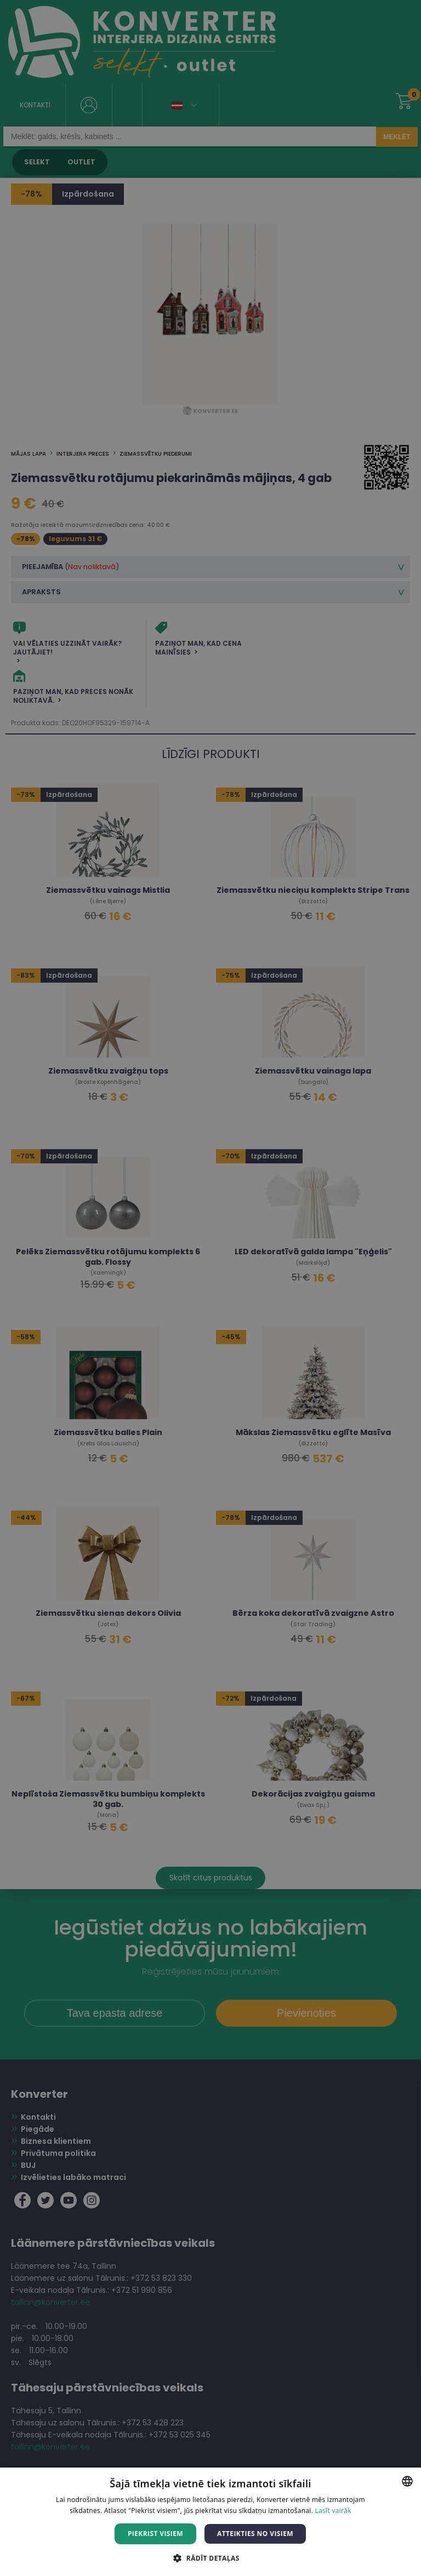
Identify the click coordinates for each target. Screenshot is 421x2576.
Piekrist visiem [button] (155, 2533)
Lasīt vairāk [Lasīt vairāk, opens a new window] (333, 2510)
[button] (210, 2557)
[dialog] (210, 1288)
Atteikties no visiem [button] (255, 2533)
